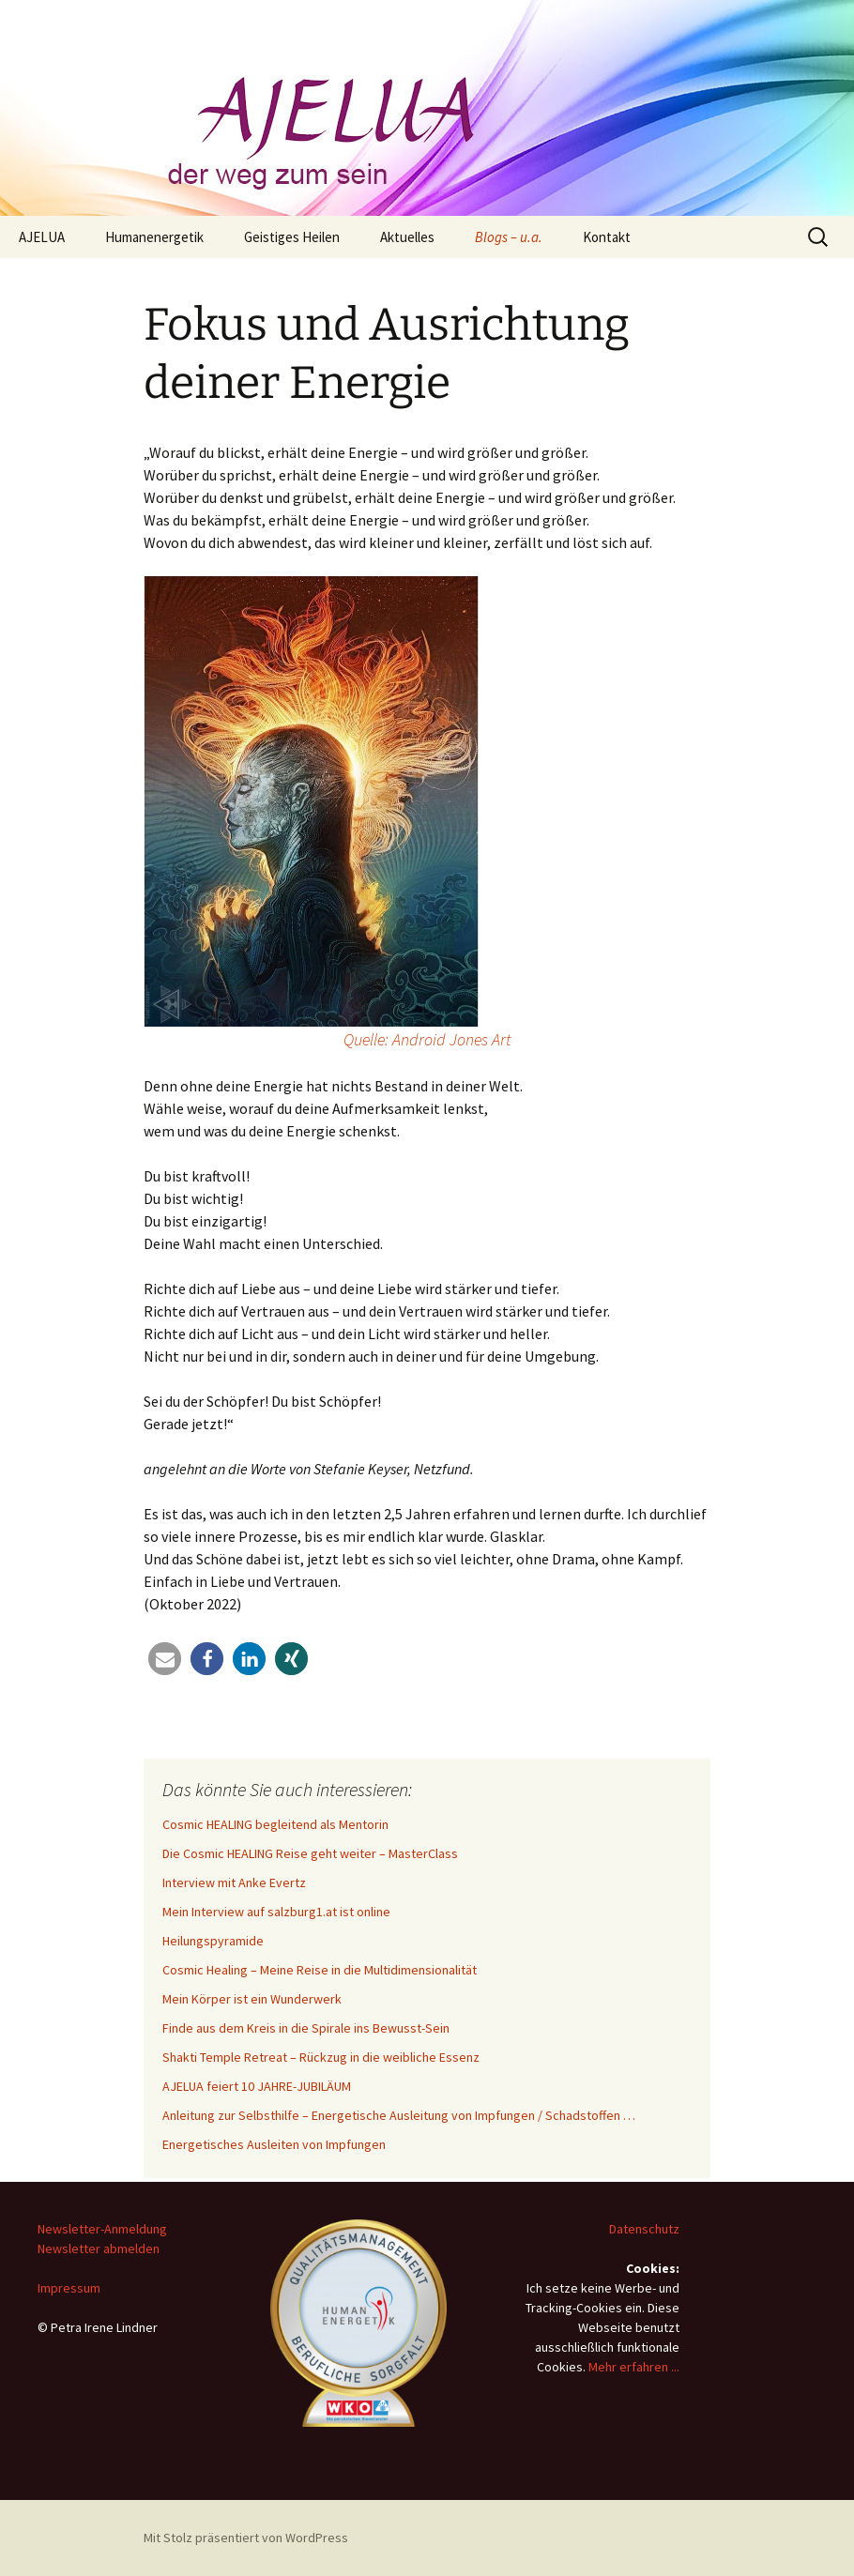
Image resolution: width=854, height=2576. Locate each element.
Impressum (69, 2287)
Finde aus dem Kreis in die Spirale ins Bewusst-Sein (306, 2028)
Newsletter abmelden (99, 2248)
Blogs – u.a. (508, 237)
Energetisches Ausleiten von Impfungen (274, 2144)
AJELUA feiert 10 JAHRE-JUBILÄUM (256, 2086)
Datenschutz (644, 2228)
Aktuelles (407, 237)
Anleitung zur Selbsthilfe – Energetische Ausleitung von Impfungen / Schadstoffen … (398, 2115)
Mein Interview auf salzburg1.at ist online (276, 1911)
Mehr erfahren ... (633, 2366)
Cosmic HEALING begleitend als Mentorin (275, 1824)
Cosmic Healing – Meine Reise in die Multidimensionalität (319, 1969)
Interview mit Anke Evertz (234, 1882)
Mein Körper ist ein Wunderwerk (252, 1998)
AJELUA (42, 237)
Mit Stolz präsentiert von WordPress (246, 2537)
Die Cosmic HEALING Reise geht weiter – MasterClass (310, 1853)
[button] (164, 1658)
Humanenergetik (154, 237)
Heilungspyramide (213, 1940)
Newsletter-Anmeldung (102, 2228)
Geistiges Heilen (292, 237)
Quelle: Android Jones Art (427, 1039)
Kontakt (607, 237)
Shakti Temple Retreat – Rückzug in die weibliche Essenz (321, 2057)
